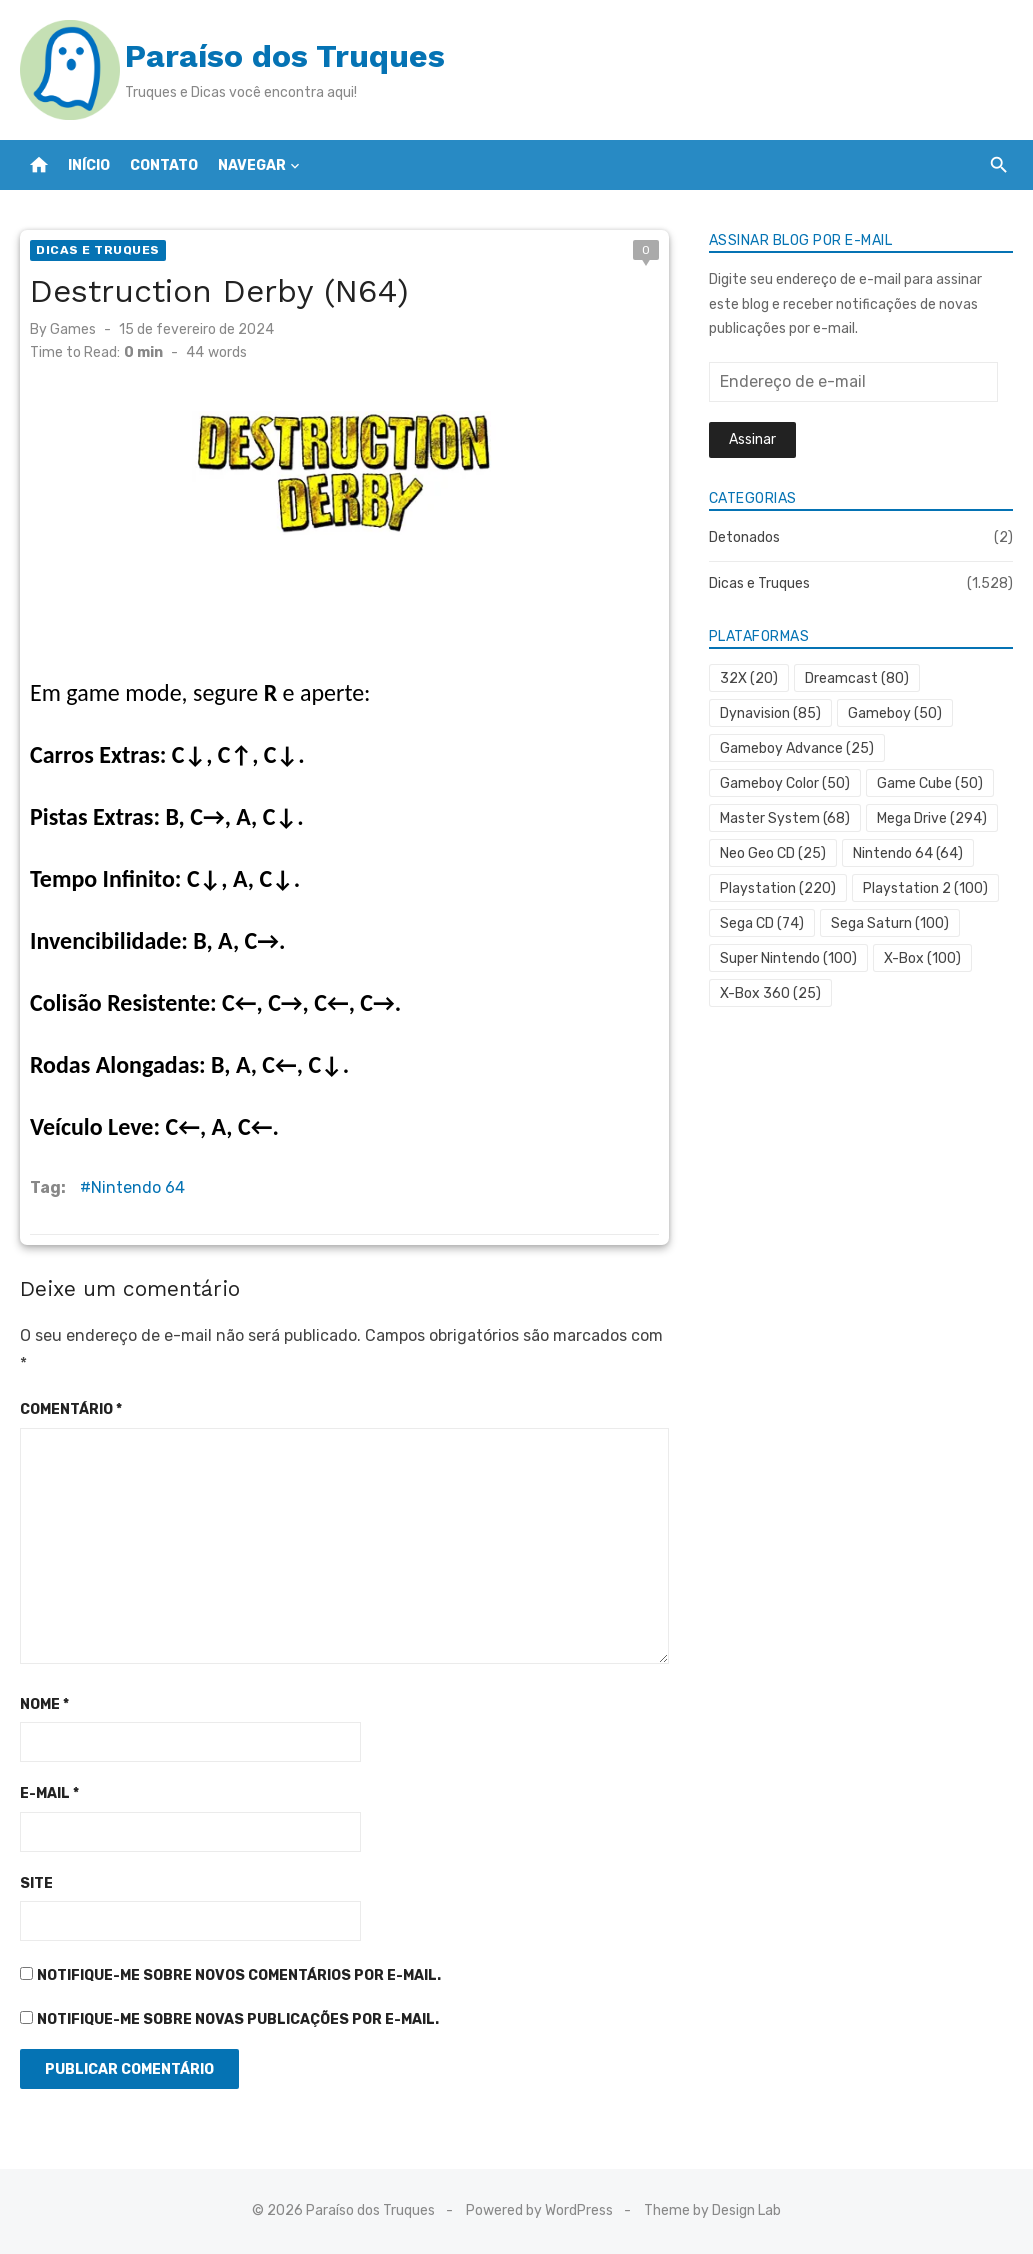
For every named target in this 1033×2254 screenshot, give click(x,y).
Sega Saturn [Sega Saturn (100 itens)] (890, 923)
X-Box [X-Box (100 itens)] (922, 958)
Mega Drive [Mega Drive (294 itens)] (932, 818)
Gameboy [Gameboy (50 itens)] (895, 713)
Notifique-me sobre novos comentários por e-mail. (239, 1975)
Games (73, 329)
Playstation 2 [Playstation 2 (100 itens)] (925, 888)
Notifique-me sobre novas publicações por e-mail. (238, 2019)
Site (36, 1883)
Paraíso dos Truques (285, 56)
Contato (164, 165)
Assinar (752, 439)
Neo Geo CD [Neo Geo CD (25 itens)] (773, 853)
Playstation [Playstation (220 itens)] (778, 888)
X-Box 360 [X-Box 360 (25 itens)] (770, 993)
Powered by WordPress (539, 2210)
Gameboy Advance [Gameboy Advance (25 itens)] (797, 748)
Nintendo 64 (138, 1187)
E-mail (49, 1793)
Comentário (71, 1409)
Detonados (744, 537)
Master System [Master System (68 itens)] (785, 818)
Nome (44, 1704)
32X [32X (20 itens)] (749, 678)
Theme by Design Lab (712, 2210)
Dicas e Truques (98, 250)
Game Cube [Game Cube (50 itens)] (930, 783)
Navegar (252, 165)
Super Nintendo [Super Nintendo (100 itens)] (788, 958)
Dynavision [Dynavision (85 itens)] (770, 713)
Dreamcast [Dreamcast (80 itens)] (857, 678)
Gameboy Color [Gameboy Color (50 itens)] (785, 783)
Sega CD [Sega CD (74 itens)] (762, 923)
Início (89, 165)
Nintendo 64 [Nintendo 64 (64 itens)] (908, 853)
